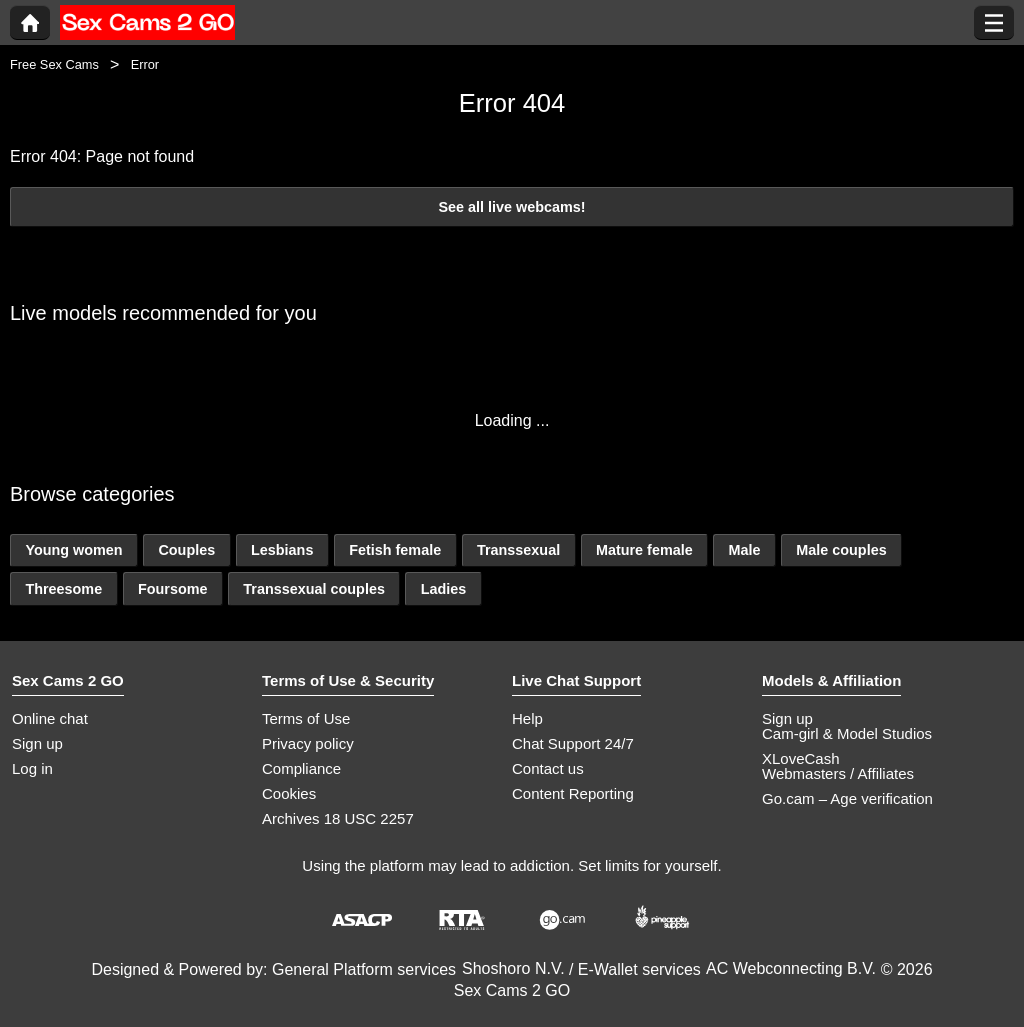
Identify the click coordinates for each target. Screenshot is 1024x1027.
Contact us (548, 768)
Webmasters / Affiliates (838, 773)
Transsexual (518, 550)
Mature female (644, 550)
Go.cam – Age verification (847, 798)
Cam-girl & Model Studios (847, 733)
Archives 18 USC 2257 (338, 818)
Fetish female (395, 550)
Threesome (63, 589)
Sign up (37, 743)
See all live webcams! (511, 207)
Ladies (444, 589)
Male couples (841, 550)
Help (527, 718)
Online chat (50, 718)
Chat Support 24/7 (573, 743)
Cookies (289, 793)
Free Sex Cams (54, 64)
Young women (73, 550)
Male (744, 550)
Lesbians (282, 550)
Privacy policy (308, 743)
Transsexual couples (314, 589)
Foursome (173, 589)
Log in (32, 768)
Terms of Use (306, 718)
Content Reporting (573, 793)
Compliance (301, 768)
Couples (186, 550)
